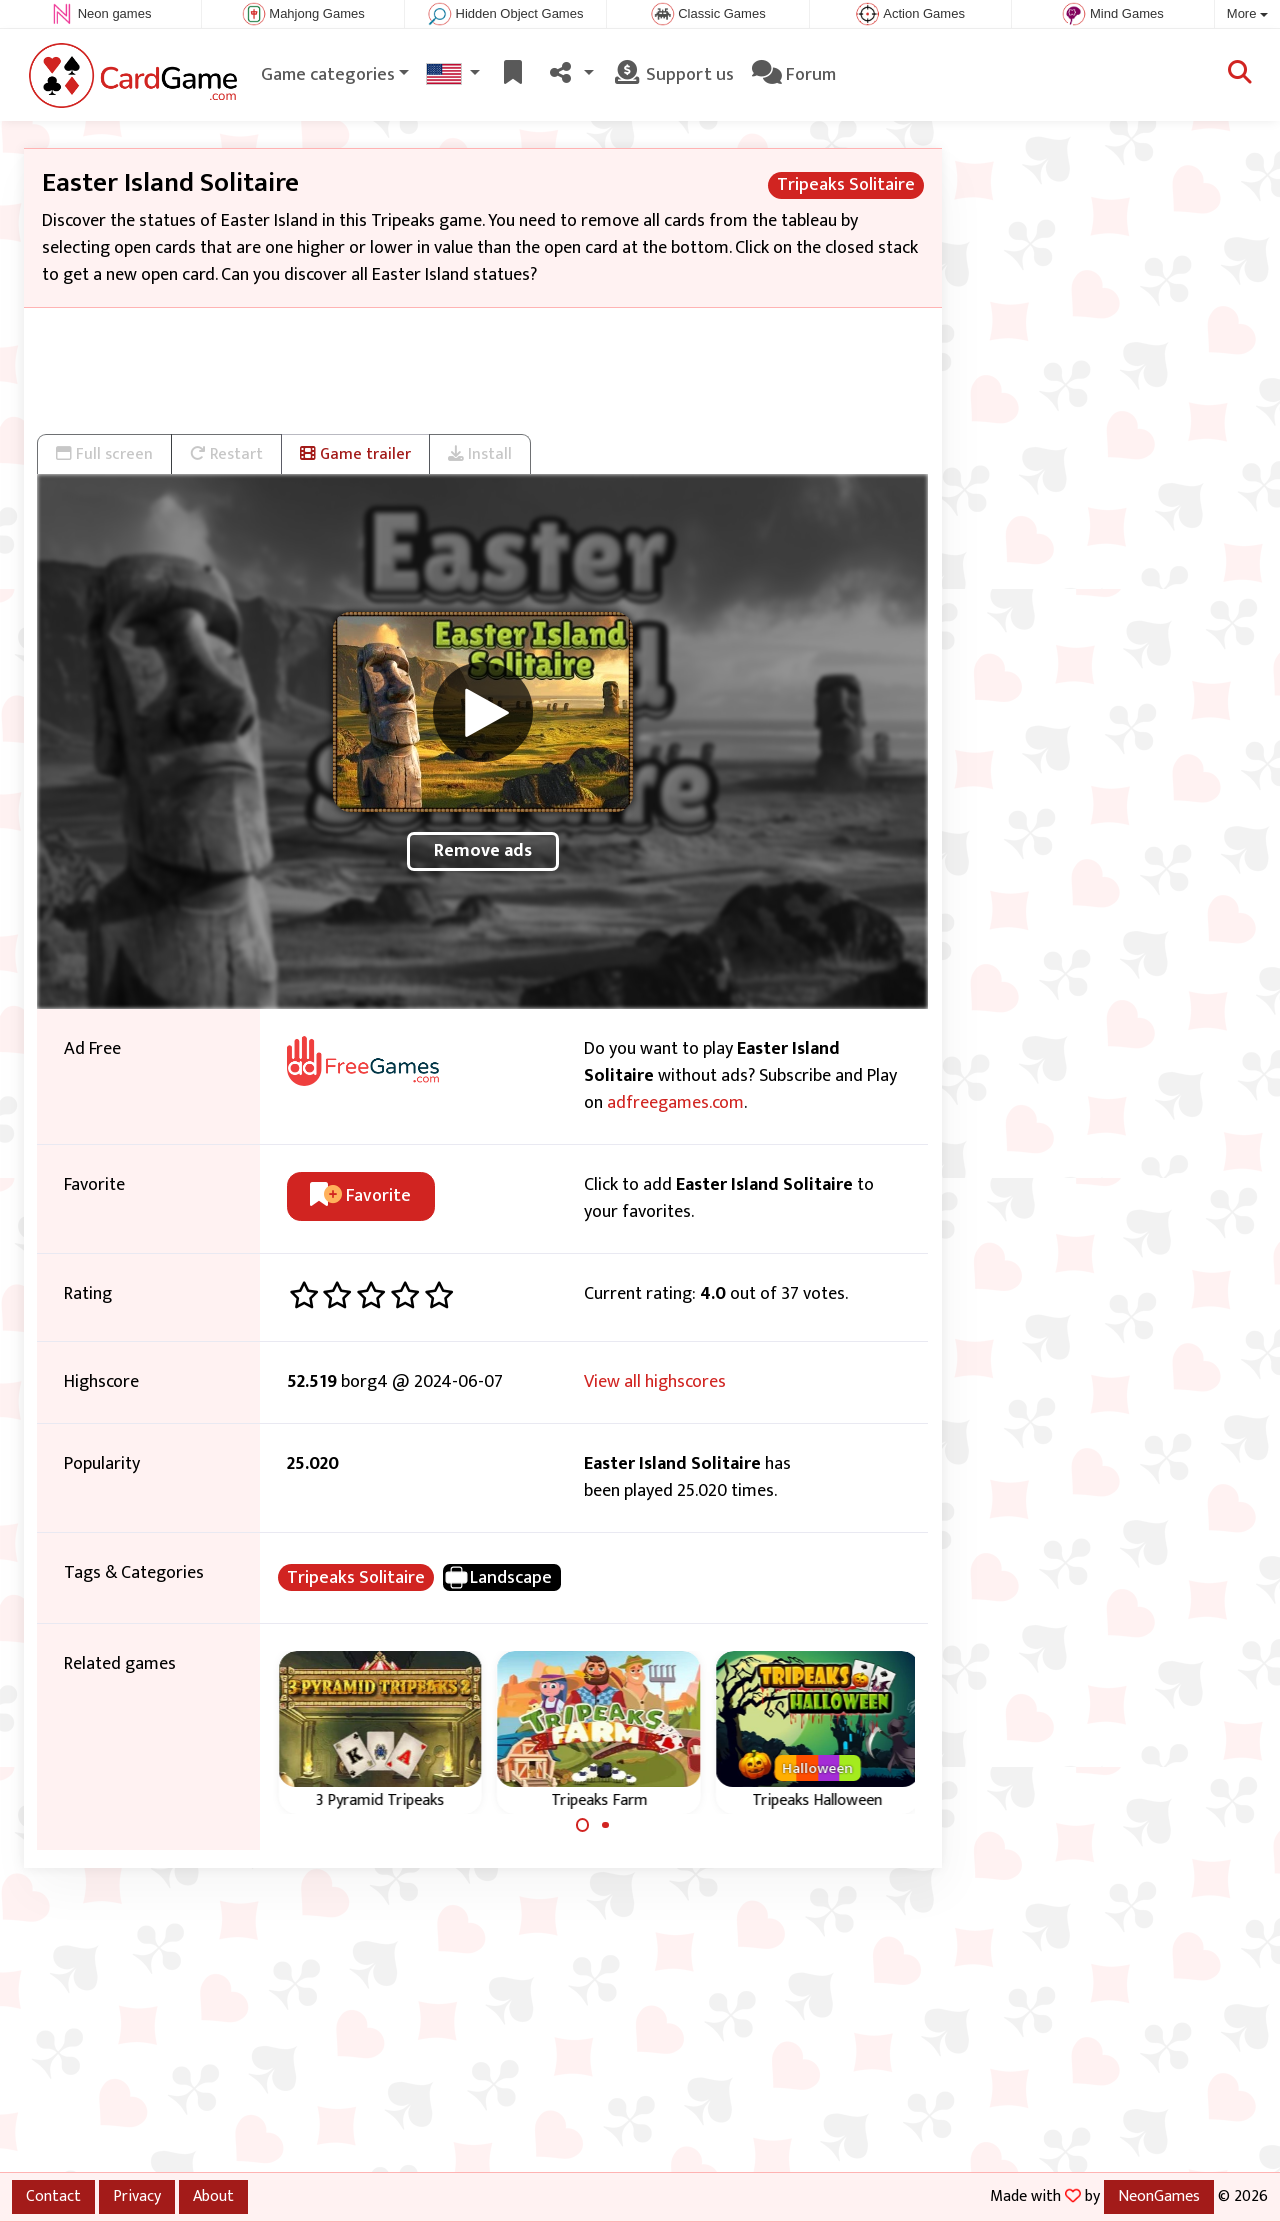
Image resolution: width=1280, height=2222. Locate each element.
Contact (53, 2196)
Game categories (328, 75)
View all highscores (655, 1382)
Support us (673, 75)
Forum (794, 75)
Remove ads (483, 851)
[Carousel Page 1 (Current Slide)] (583, 1825)
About (213, 2196)
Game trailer (355, 454)
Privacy (137, 2196)
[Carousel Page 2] (605, 1825)
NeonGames (1159, 2196)
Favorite (360, 1196)
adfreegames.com (675, 1103)
